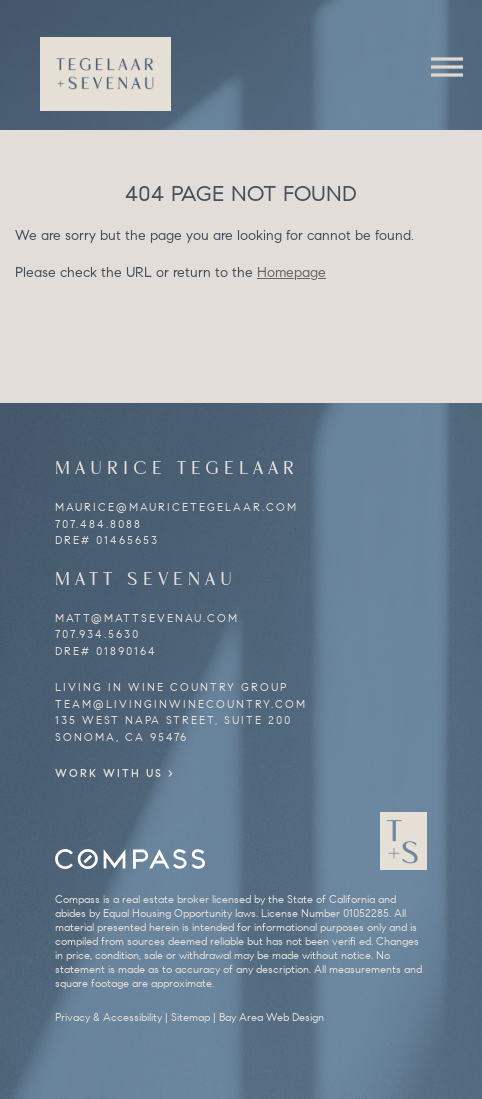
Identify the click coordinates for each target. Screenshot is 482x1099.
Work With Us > (115, 773)
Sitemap (190, 1017)
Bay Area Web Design (271, 1017)
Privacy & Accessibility (108, 1017)
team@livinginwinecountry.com (181, 704)
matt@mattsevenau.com (147, 618)
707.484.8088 (98, 524)
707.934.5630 (97, 634)
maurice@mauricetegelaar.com (176, 507)
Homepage (291, 272)
